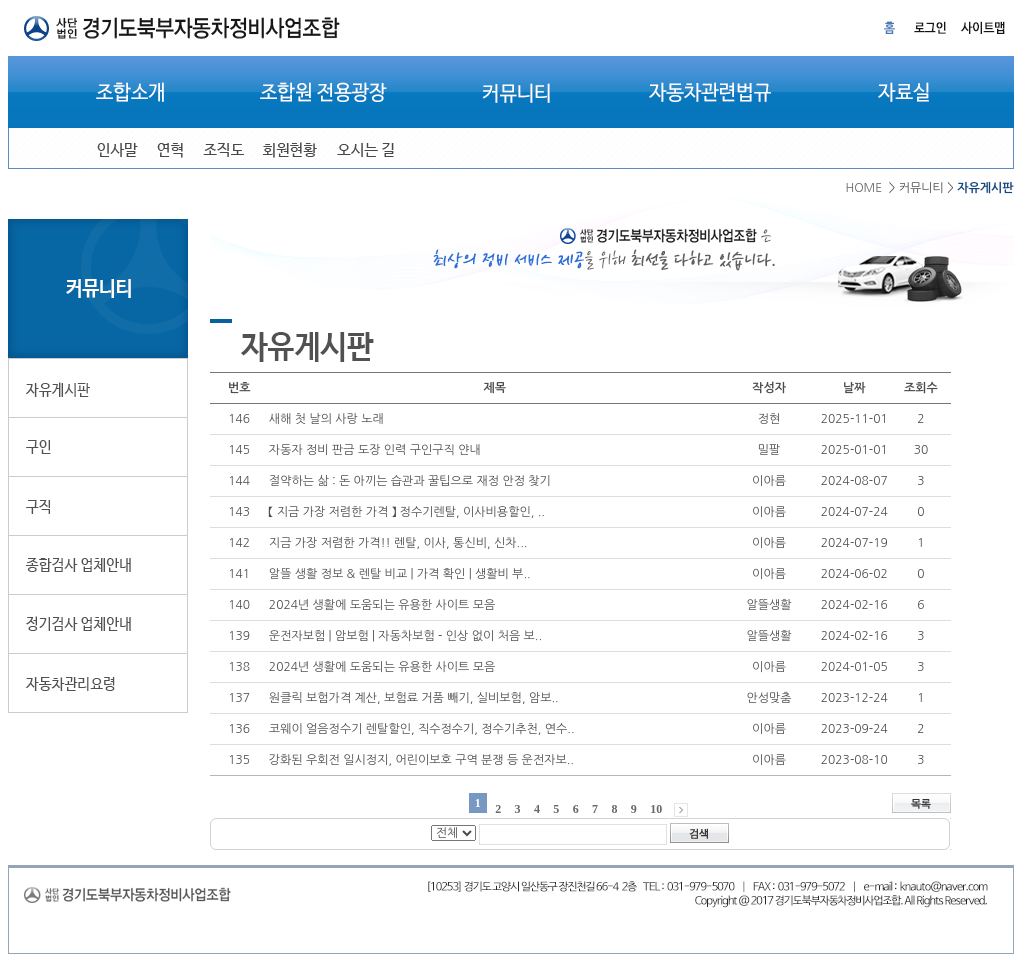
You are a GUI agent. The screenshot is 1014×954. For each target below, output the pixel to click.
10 (656, 809)
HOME (863, 188)
